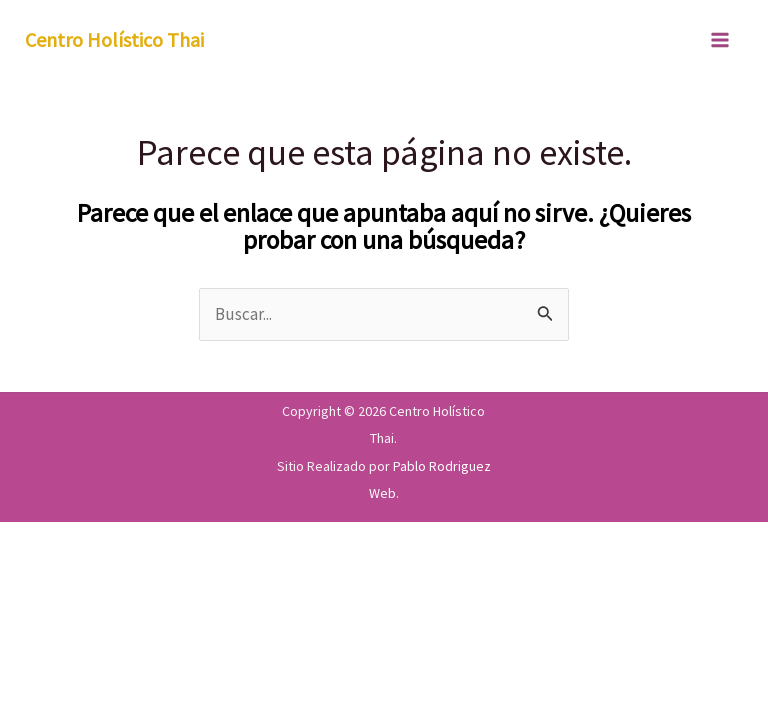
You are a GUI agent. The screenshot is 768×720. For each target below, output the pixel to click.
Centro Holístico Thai (114, 39)
